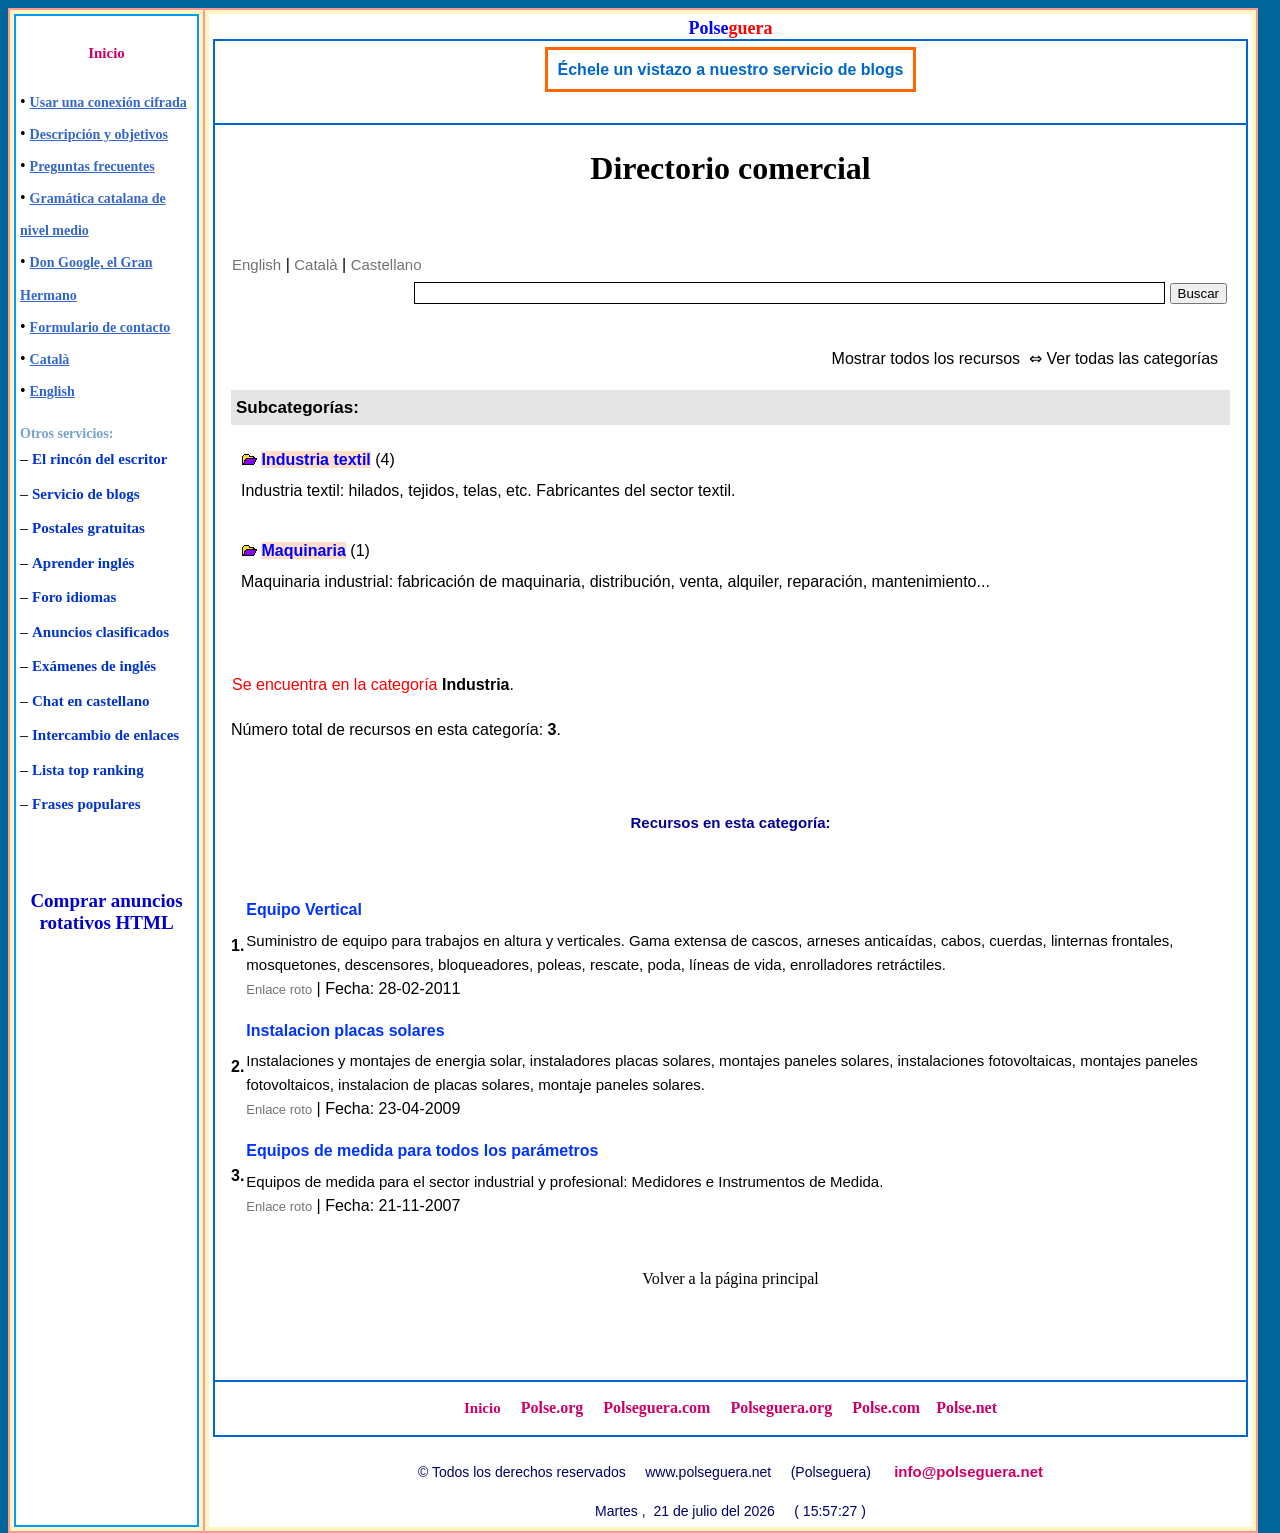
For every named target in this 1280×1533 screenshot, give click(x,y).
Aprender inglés (83, 563)
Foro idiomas (74, 597)
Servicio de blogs (86, 494)
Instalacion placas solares (345, 1030)
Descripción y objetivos (99, 134)
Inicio (106, 53)
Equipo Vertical (304, 909)
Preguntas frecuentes (92, 166)
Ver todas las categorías (1132, 358)
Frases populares (86, 804)
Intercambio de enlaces (105, 735)
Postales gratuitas (88, 528)
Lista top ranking (88, 770)
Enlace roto (279, 989)
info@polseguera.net (968, 1471)
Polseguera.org (781, 1407)
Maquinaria (303, 550)
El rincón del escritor (99, 459)
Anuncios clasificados (100, 632)
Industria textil (315, 459)
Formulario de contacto (100, 327)
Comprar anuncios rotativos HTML (106, 911)
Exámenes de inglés (94, 666)
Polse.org (552, 1407)
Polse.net (966, 1407)
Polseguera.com (656, 1407)
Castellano (386, 264)
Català (50, 359)
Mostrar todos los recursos (926, 358)
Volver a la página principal (730, 1278)
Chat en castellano (91, 701)
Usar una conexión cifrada (108, 102)
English (52, 391)
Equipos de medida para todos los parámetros (422, 1150)
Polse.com (886, 1407)
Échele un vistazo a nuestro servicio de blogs (731, 69)
